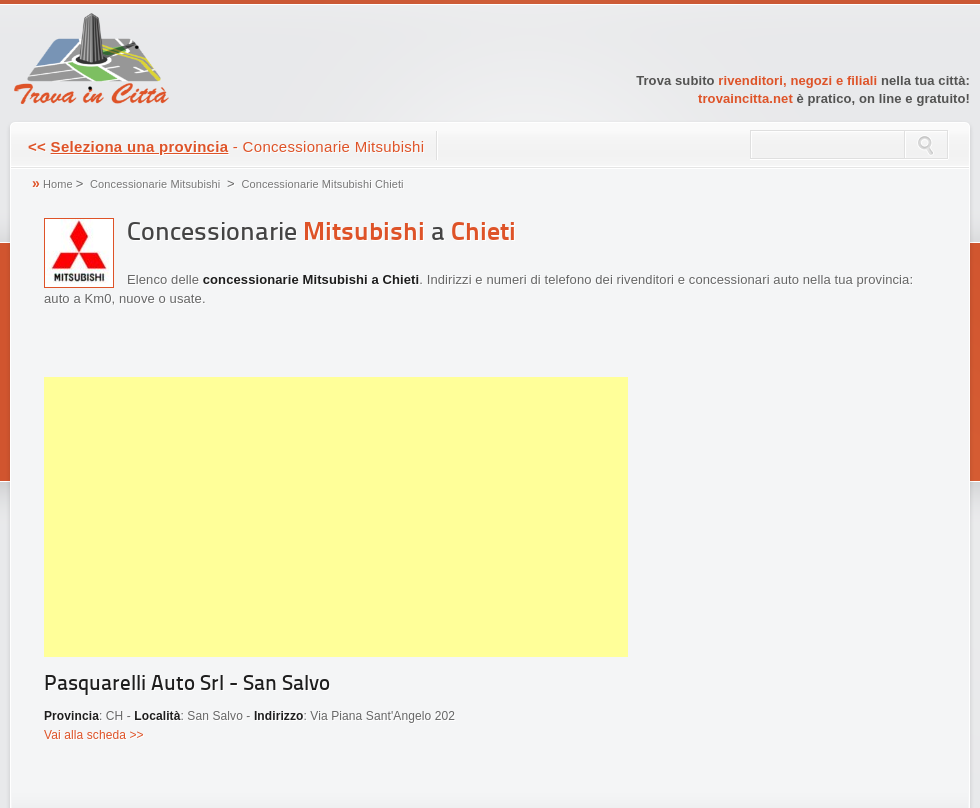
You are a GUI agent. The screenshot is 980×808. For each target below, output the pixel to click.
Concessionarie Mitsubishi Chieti (322, 184)
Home (58, 184)
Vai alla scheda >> (94, 735)
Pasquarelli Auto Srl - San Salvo (187, 684)
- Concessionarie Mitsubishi (226, 146)
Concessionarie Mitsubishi (155, 184)
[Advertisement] (336, 517)
